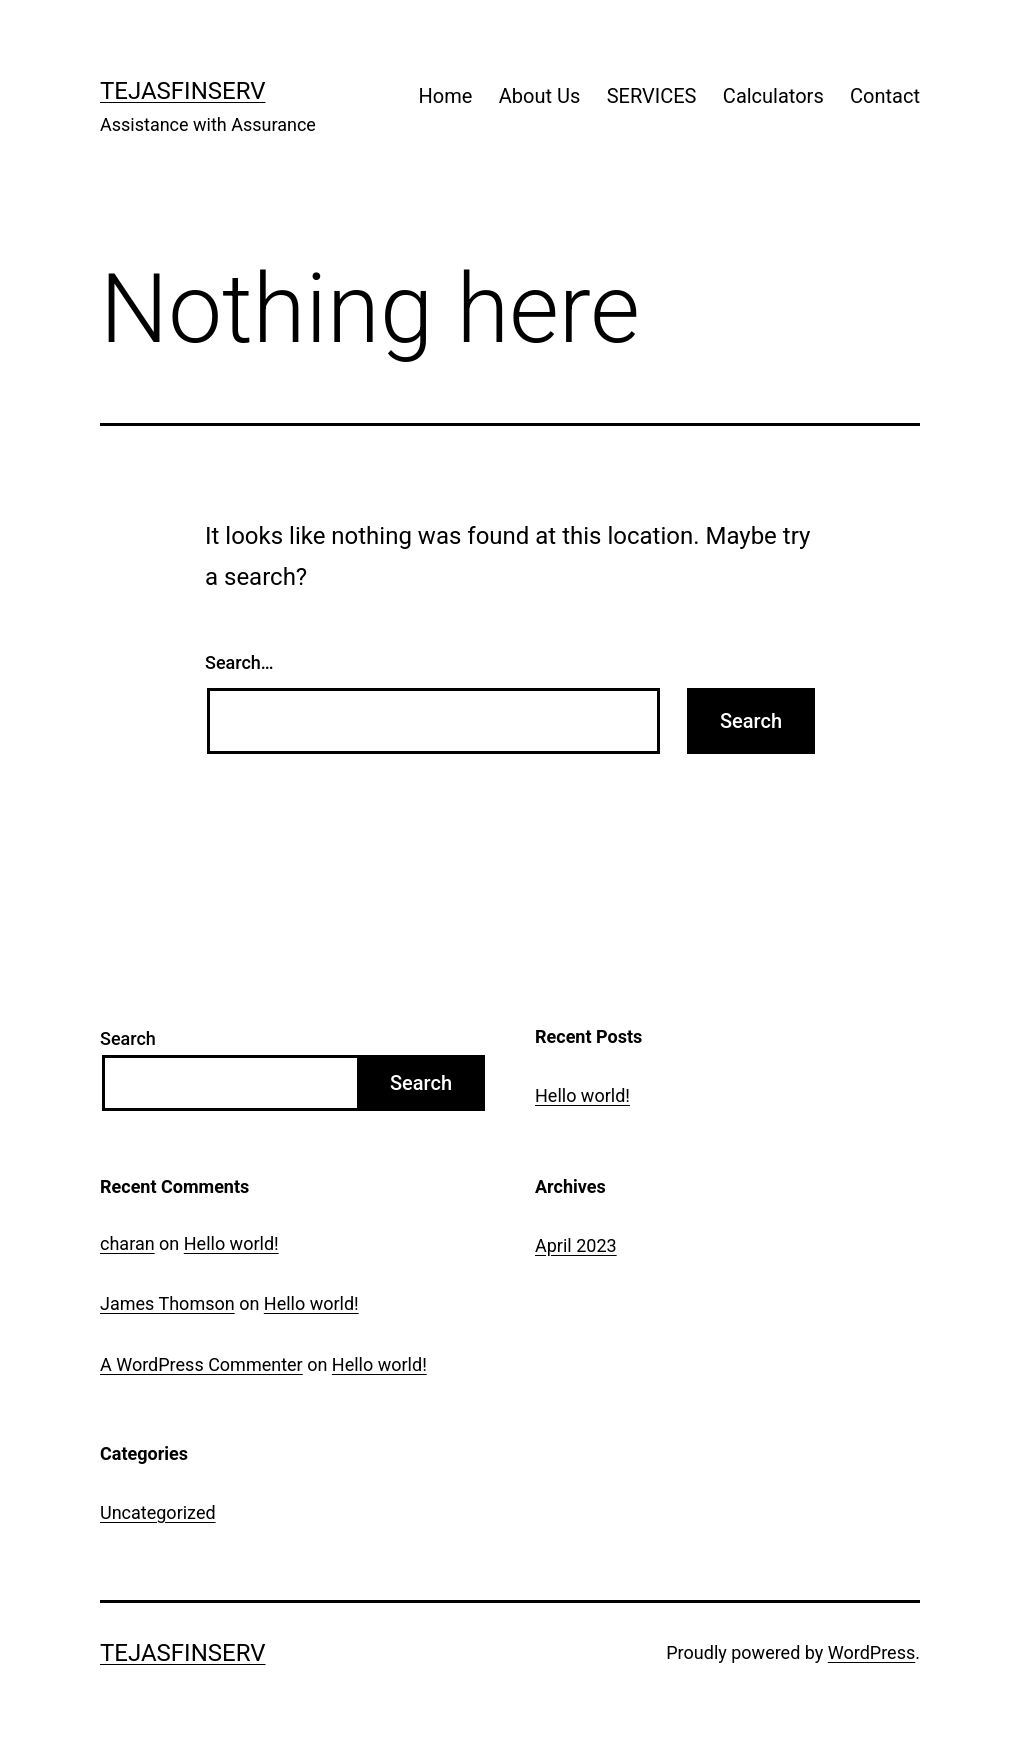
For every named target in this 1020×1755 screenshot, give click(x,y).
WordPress (871, 1652)
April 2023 (576, 1245)
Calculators (773, 96)
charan (127, 1243)
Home (446, 96)
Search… (239, 662)
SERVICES (652, 96)
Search (128, 1038)
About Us (540, 96)
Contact (885, 96)
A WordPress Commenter (201, 1364)
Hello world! (582, 1095)
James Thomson (167, 1303)
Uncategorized (158, 1512)
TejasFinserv (183, 91)
